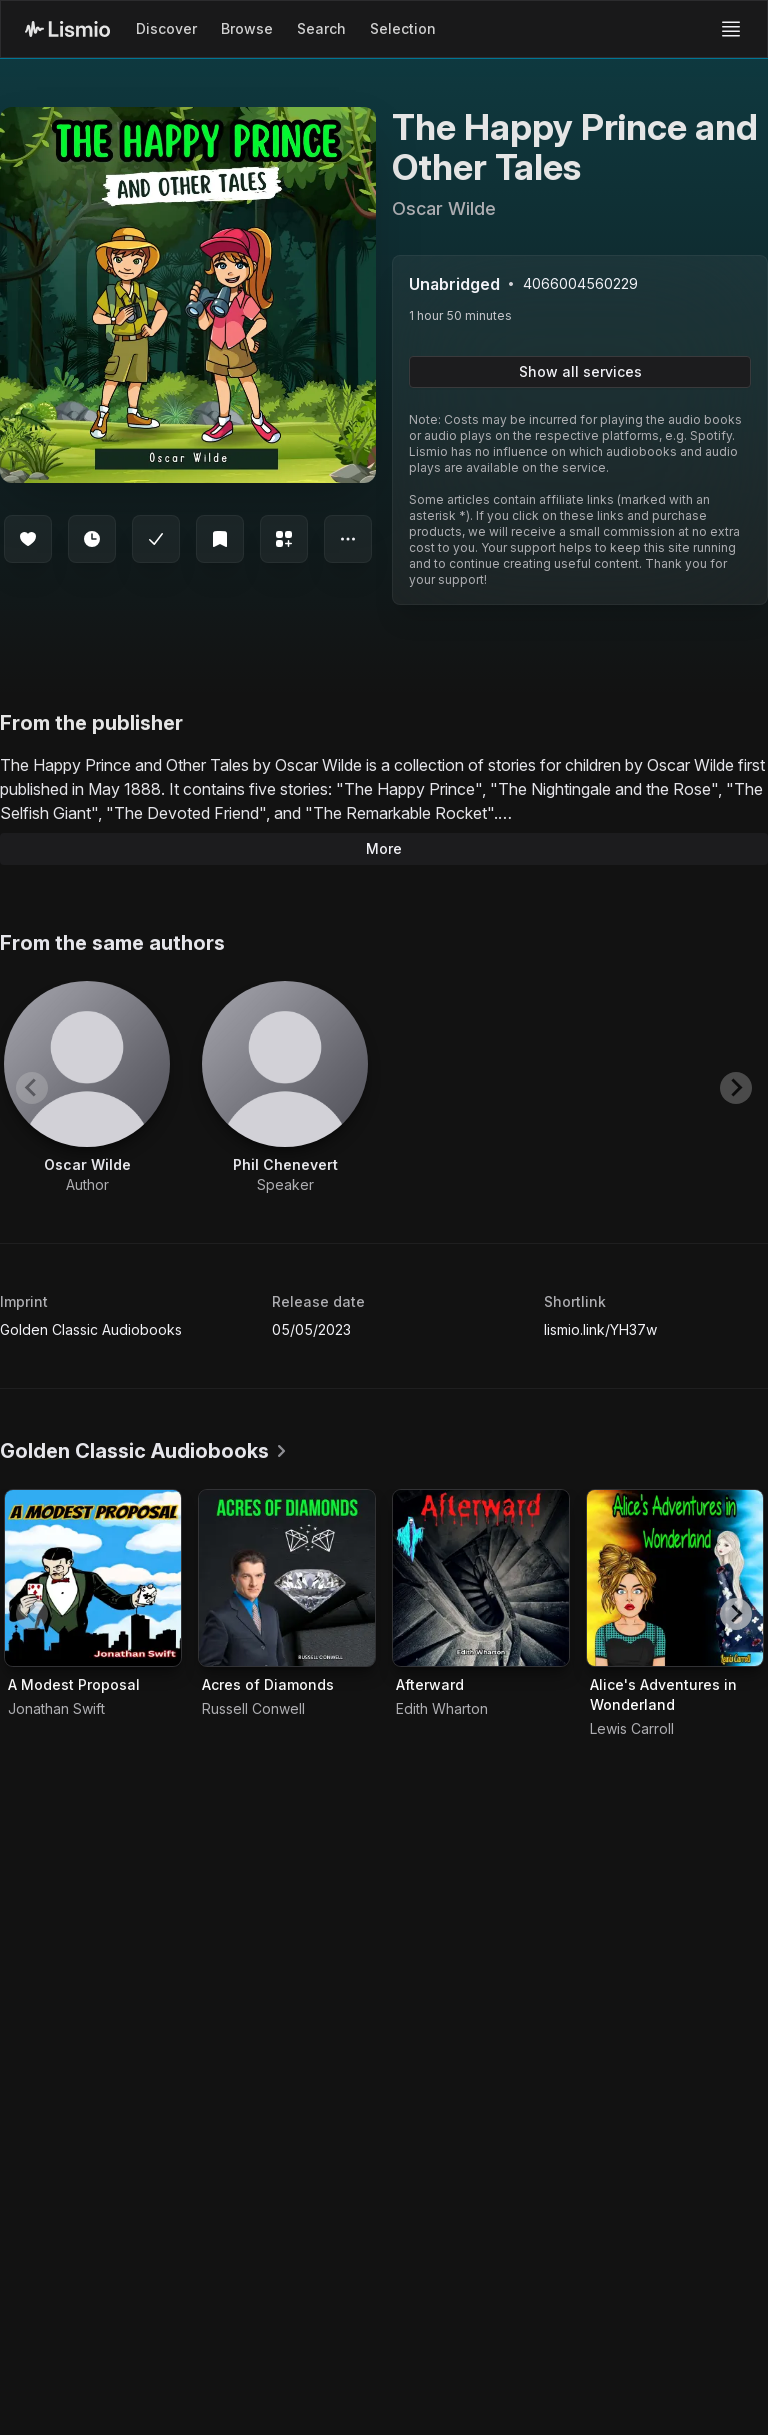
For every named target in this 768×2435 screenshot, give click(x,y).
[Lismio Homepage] (67, 29)
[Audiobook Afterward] (481, 1578)
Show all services (580, 371)
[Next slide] (736, 1088)
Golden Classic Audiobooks (91, 1329)
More (384, 848)
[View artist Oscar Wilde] (87, 1088)
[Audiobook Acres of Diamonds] (287, 1578)
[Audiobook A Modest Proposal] (93, 1578)
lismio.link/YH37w (600, 1329)
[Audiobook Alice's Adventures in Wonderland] (675, 1578)
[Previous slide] (32, 1088)
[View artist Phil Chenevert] (285, 1088)
